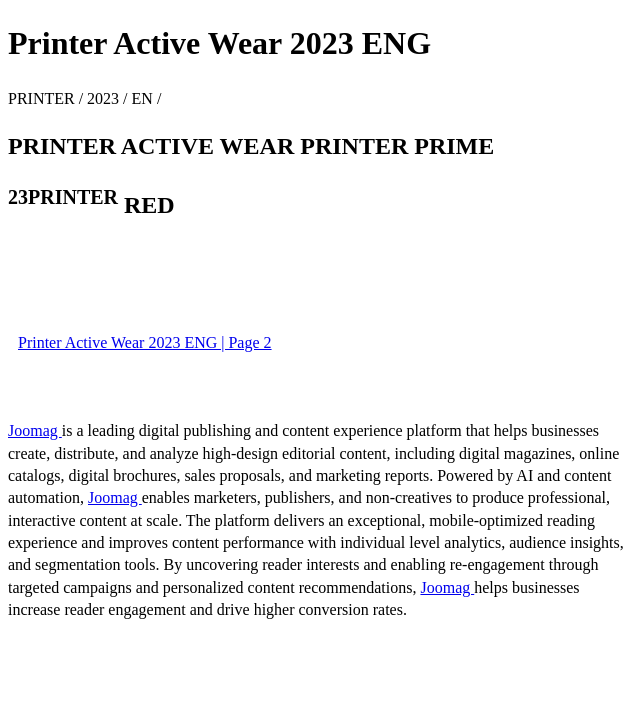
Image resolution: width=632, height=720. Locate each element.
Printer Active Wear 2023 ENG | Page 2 (145, 342)
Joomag (35, 430)
